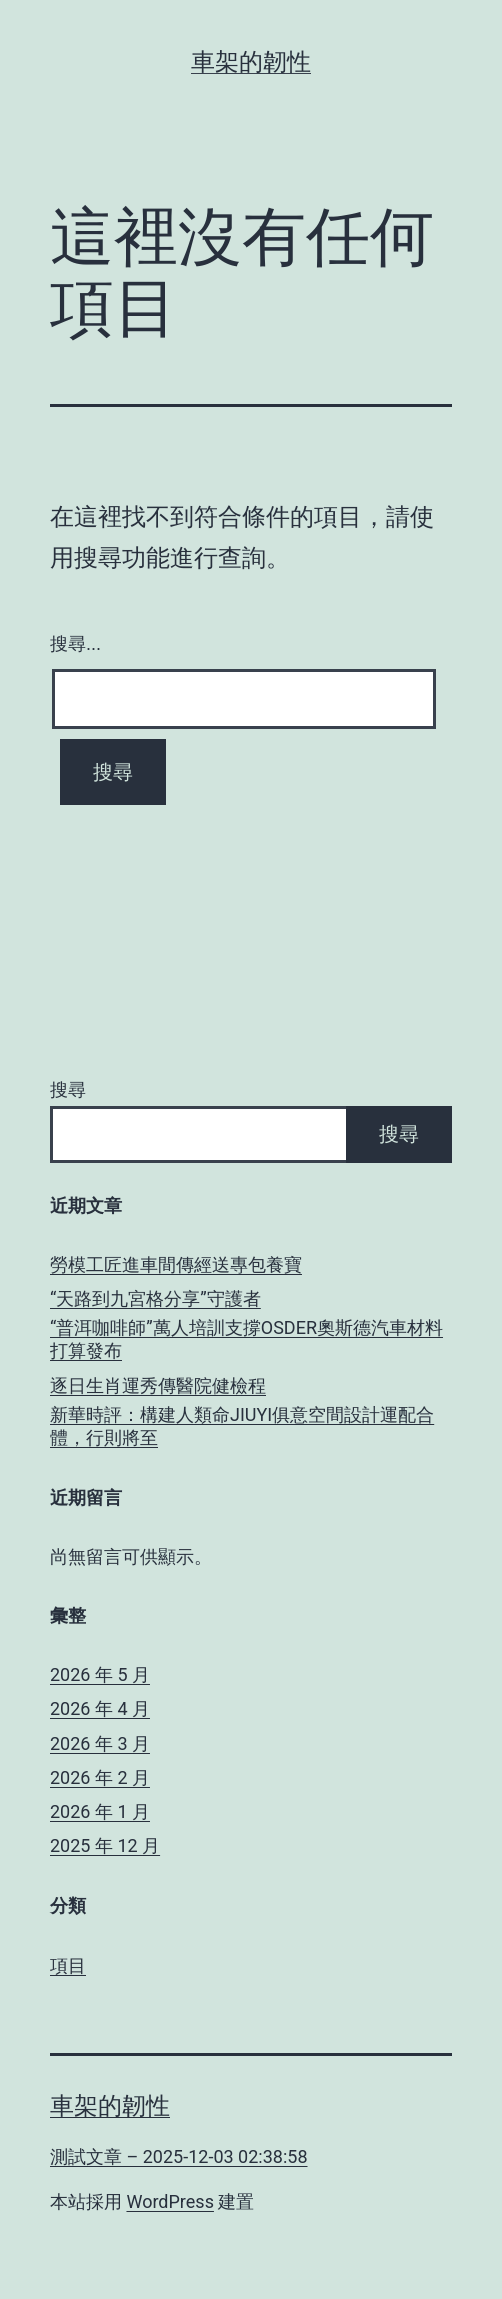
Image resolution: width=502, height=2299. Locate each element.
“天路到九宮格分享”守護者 (155, 1298)
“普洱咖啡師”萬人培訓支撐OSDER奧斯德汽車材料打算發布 (246, 1339)
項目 (68, 1965)
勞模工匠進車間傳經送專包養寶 (176, 1264)
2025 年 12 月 (105, 1845)
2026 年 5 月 (100, 1674)
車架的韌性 (251, 62)
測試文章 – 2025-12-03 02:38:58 (179, 2156)
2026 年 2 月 (100, 1777)
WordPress (169, 2201)
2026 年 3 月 (100, 1743)
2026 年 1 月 (100, 1811)
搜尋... (75, 644)
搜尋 (68, 1089)
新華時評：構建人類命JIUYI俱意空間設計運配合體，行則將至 (242, 1426)
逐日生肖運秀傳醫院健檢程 (158, 1385)
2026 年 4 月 (100, 1708)
